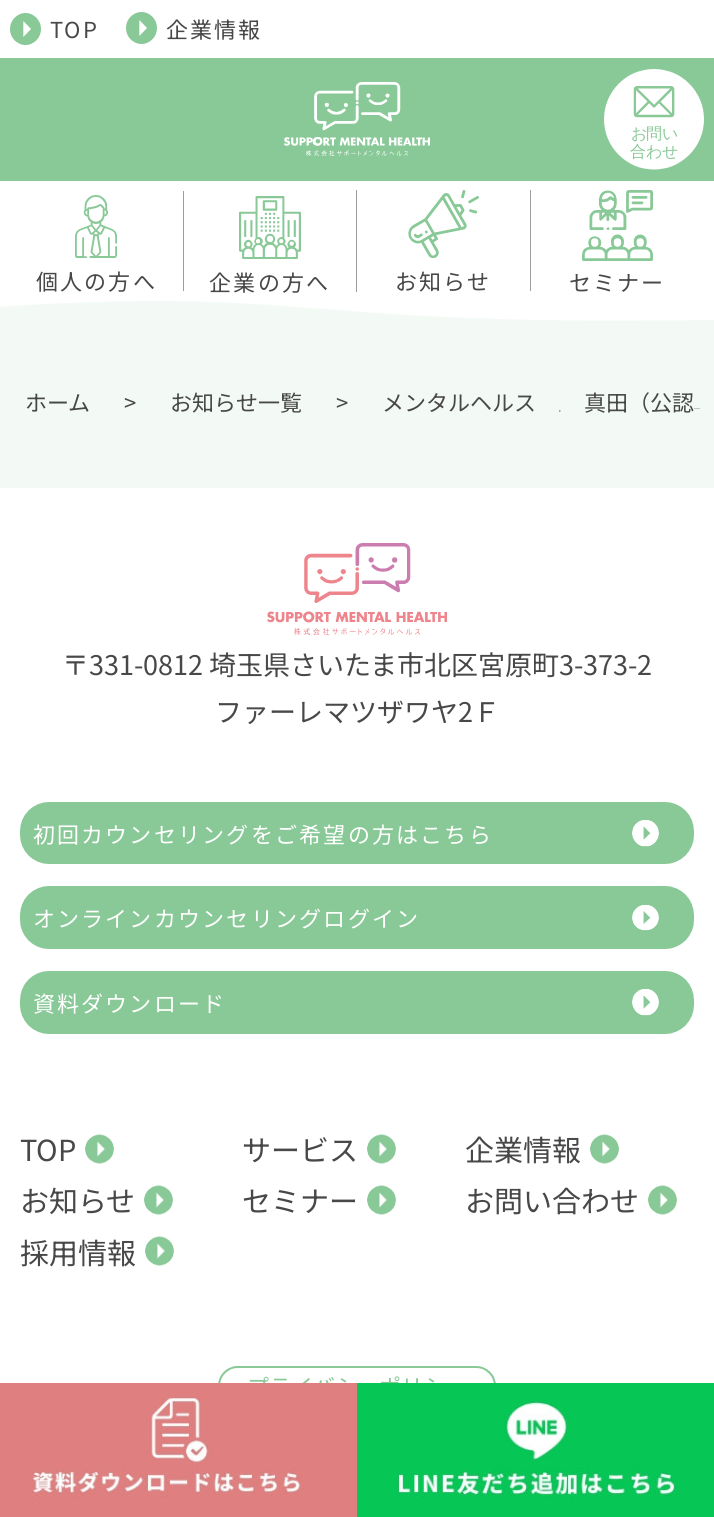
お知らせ (77, 1199)
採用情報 (78, 1251)
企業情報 (214, 28)
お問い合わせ (552, 1199)
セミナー (300, 1199)
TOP (74, 28)
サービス (300, 1148)
